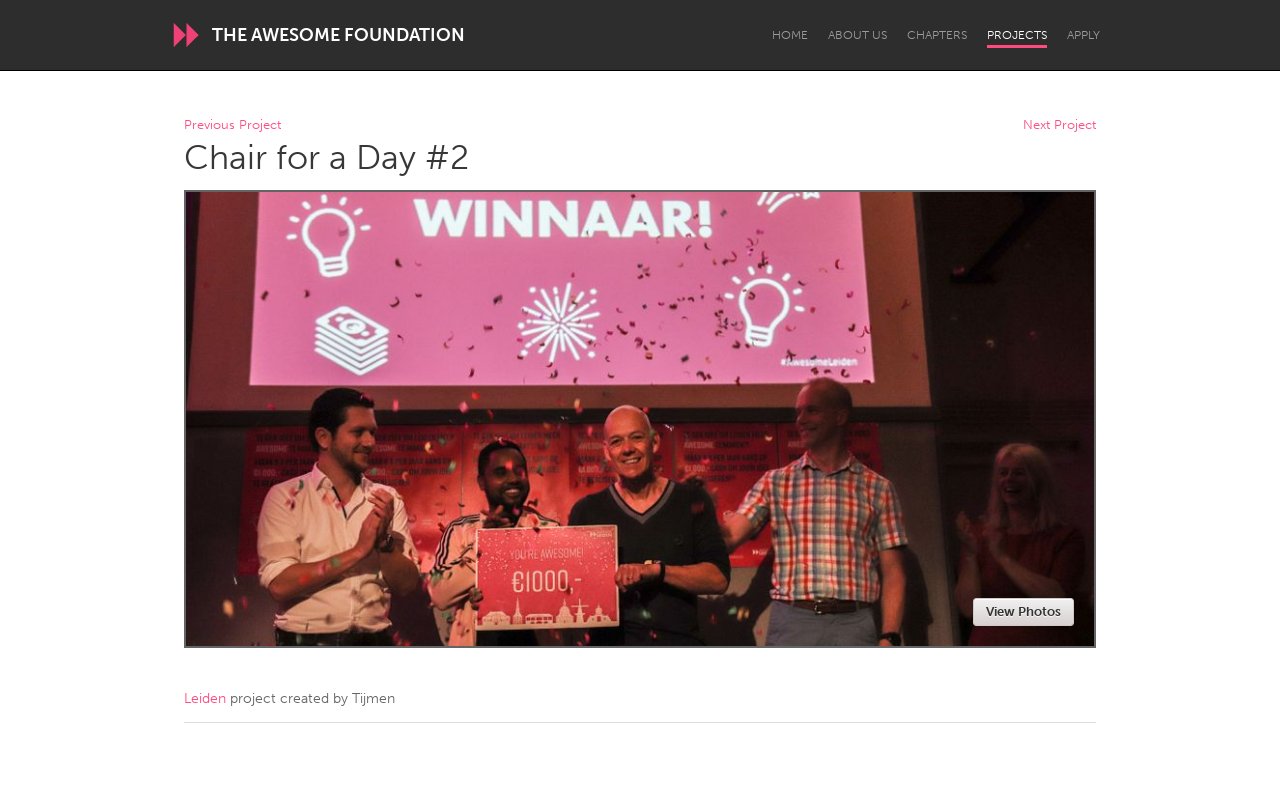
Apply (1083, 35)
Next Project (1059, 125)
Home (790, 35)
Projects (1017, 35)
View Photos (1023, 611)
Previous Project (232, 125)
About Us (857, 35)
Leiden (205, 698)
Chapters (937, 35)
